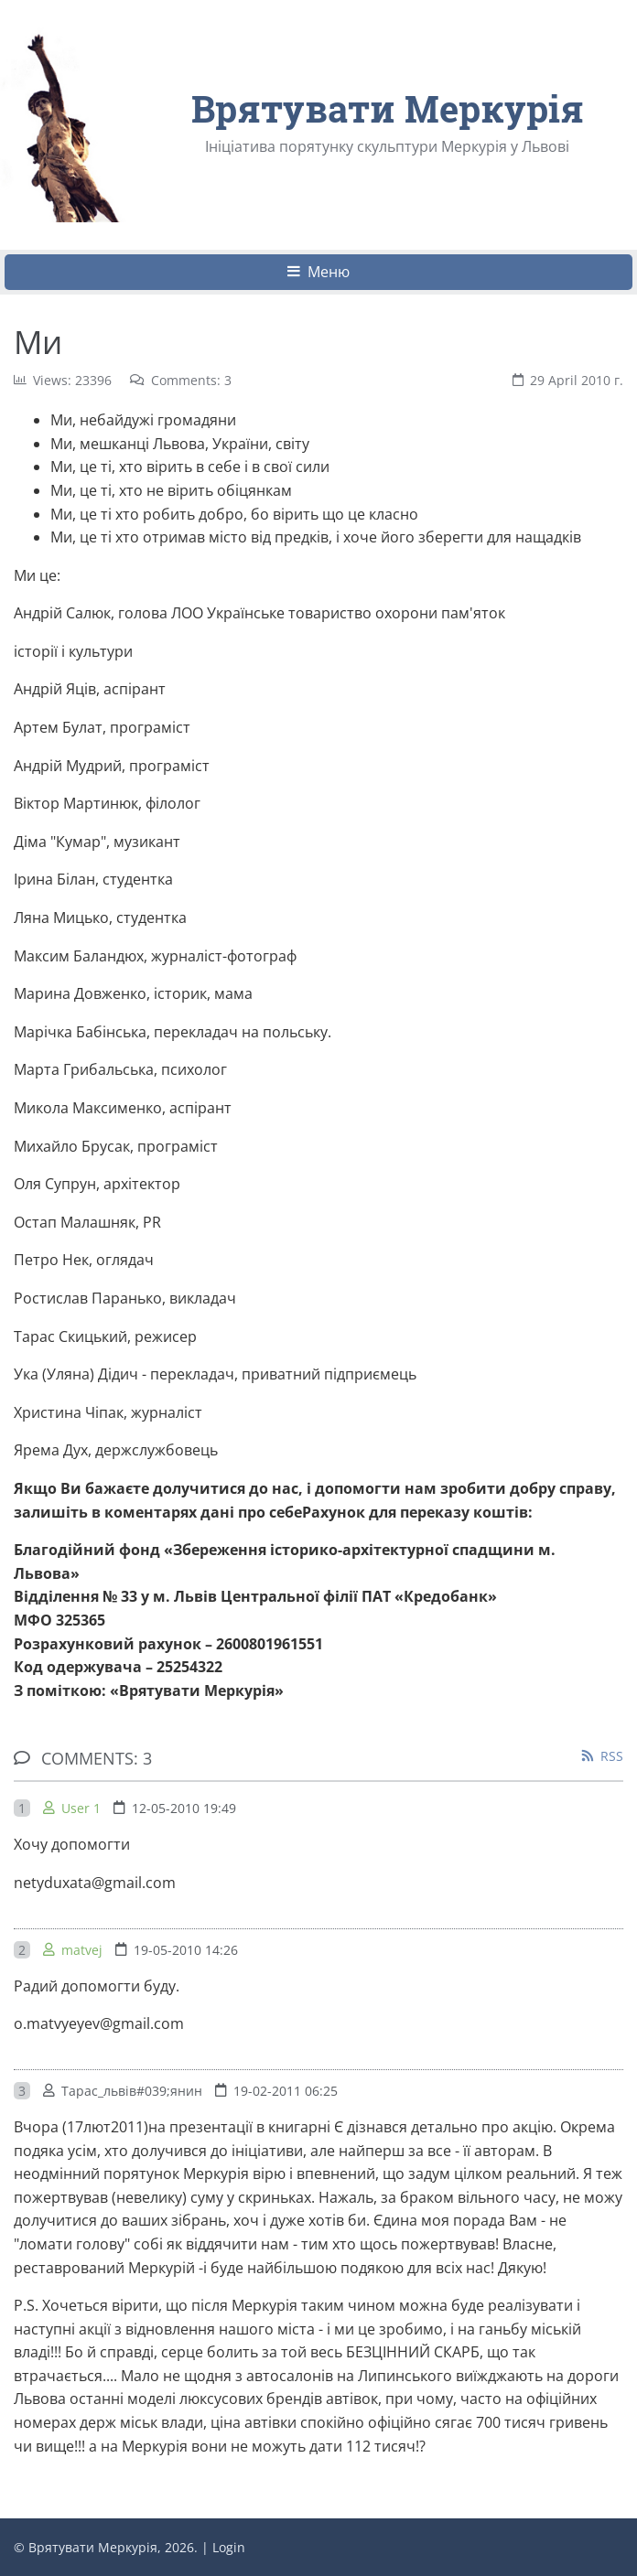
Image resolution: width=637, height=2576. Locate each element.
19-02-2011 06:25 (285, 2090)
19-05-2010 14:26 (186, 1950)
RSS (611, 1756)
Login (228, 2547)
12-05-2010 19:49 (184, 1808)
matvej (82, 1950)
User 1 (81, 1808)
